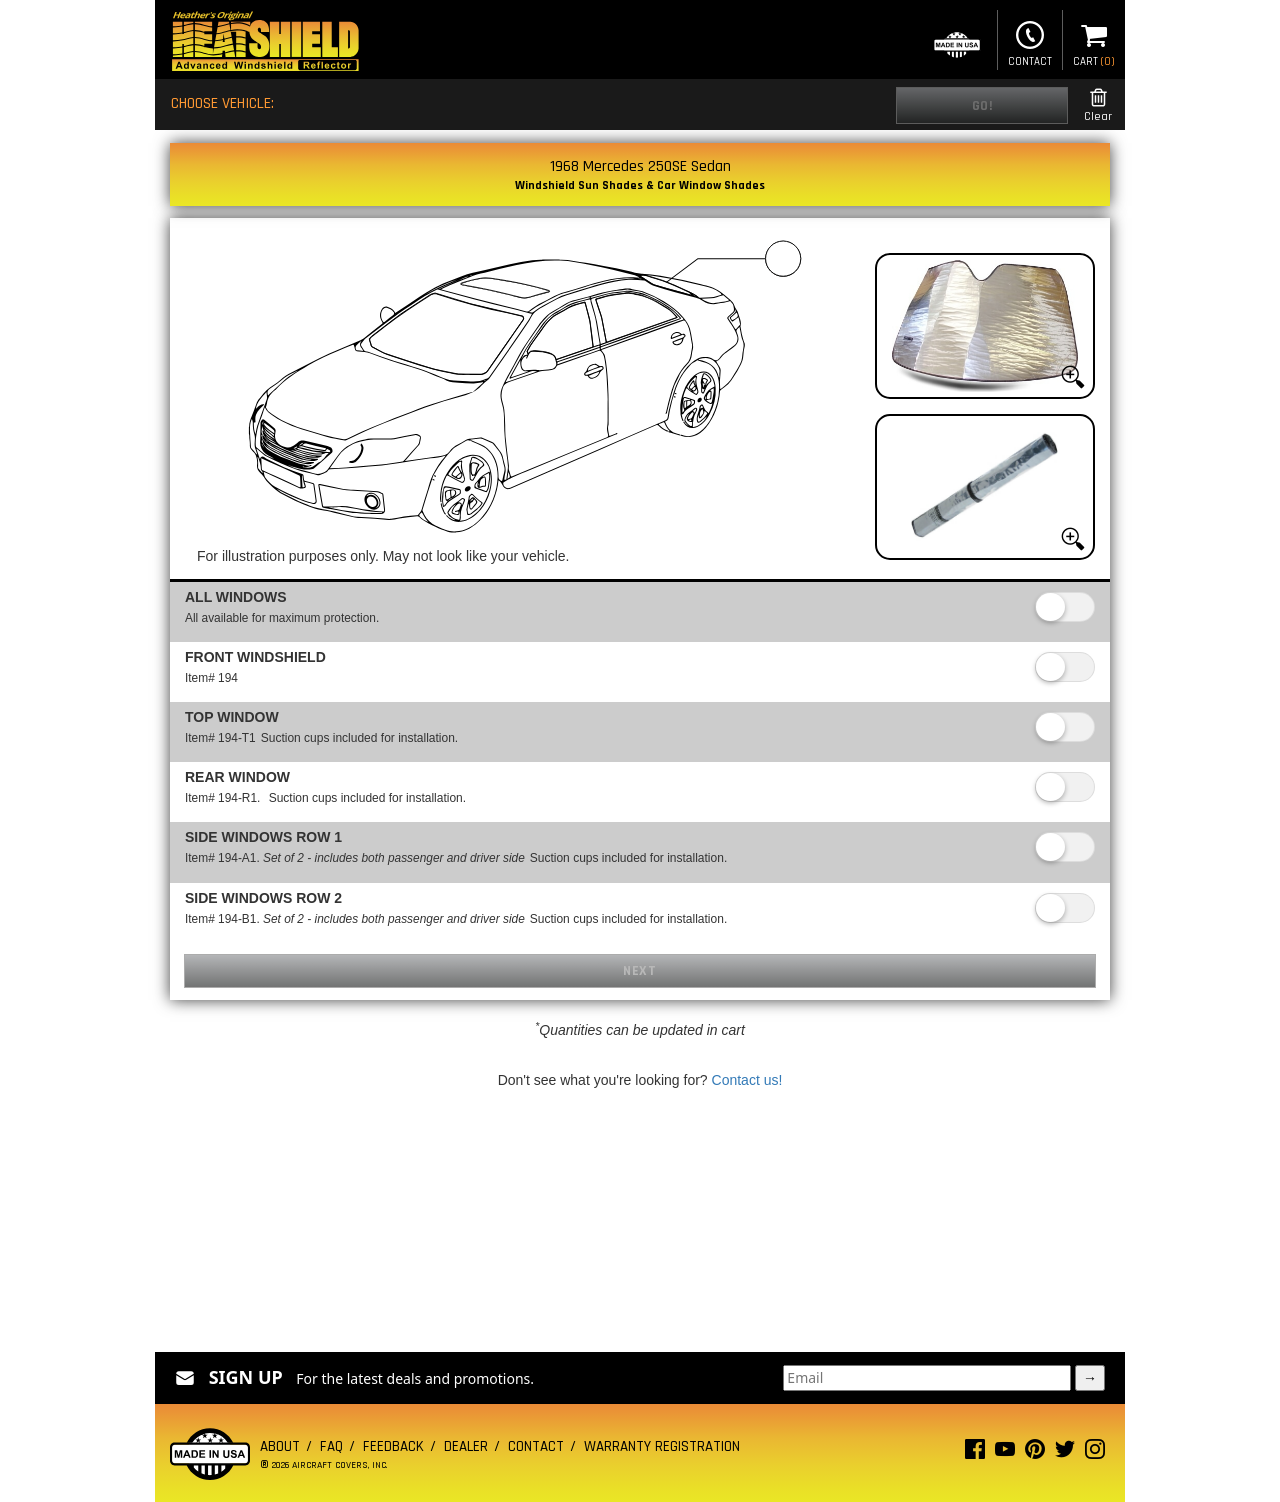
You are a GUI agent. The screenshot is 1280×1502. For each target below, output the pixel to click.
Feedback (393, 1446)
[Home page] (265, 43)
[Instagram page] (1095, 1453)
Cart (1094, 42)
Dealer (466, 1446)
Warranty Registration (662, 1446)
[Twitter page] (1065, 1453)
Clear (1098, 105)
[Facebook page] (975, 1453)
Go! (982, 106)
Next (639, 971)
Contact (1030, 42)
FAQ (331, 1446)
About (280, 1446)
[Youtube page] (1005, 1453)
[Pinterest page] (1035, 1453)
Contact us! (747, 1080)
